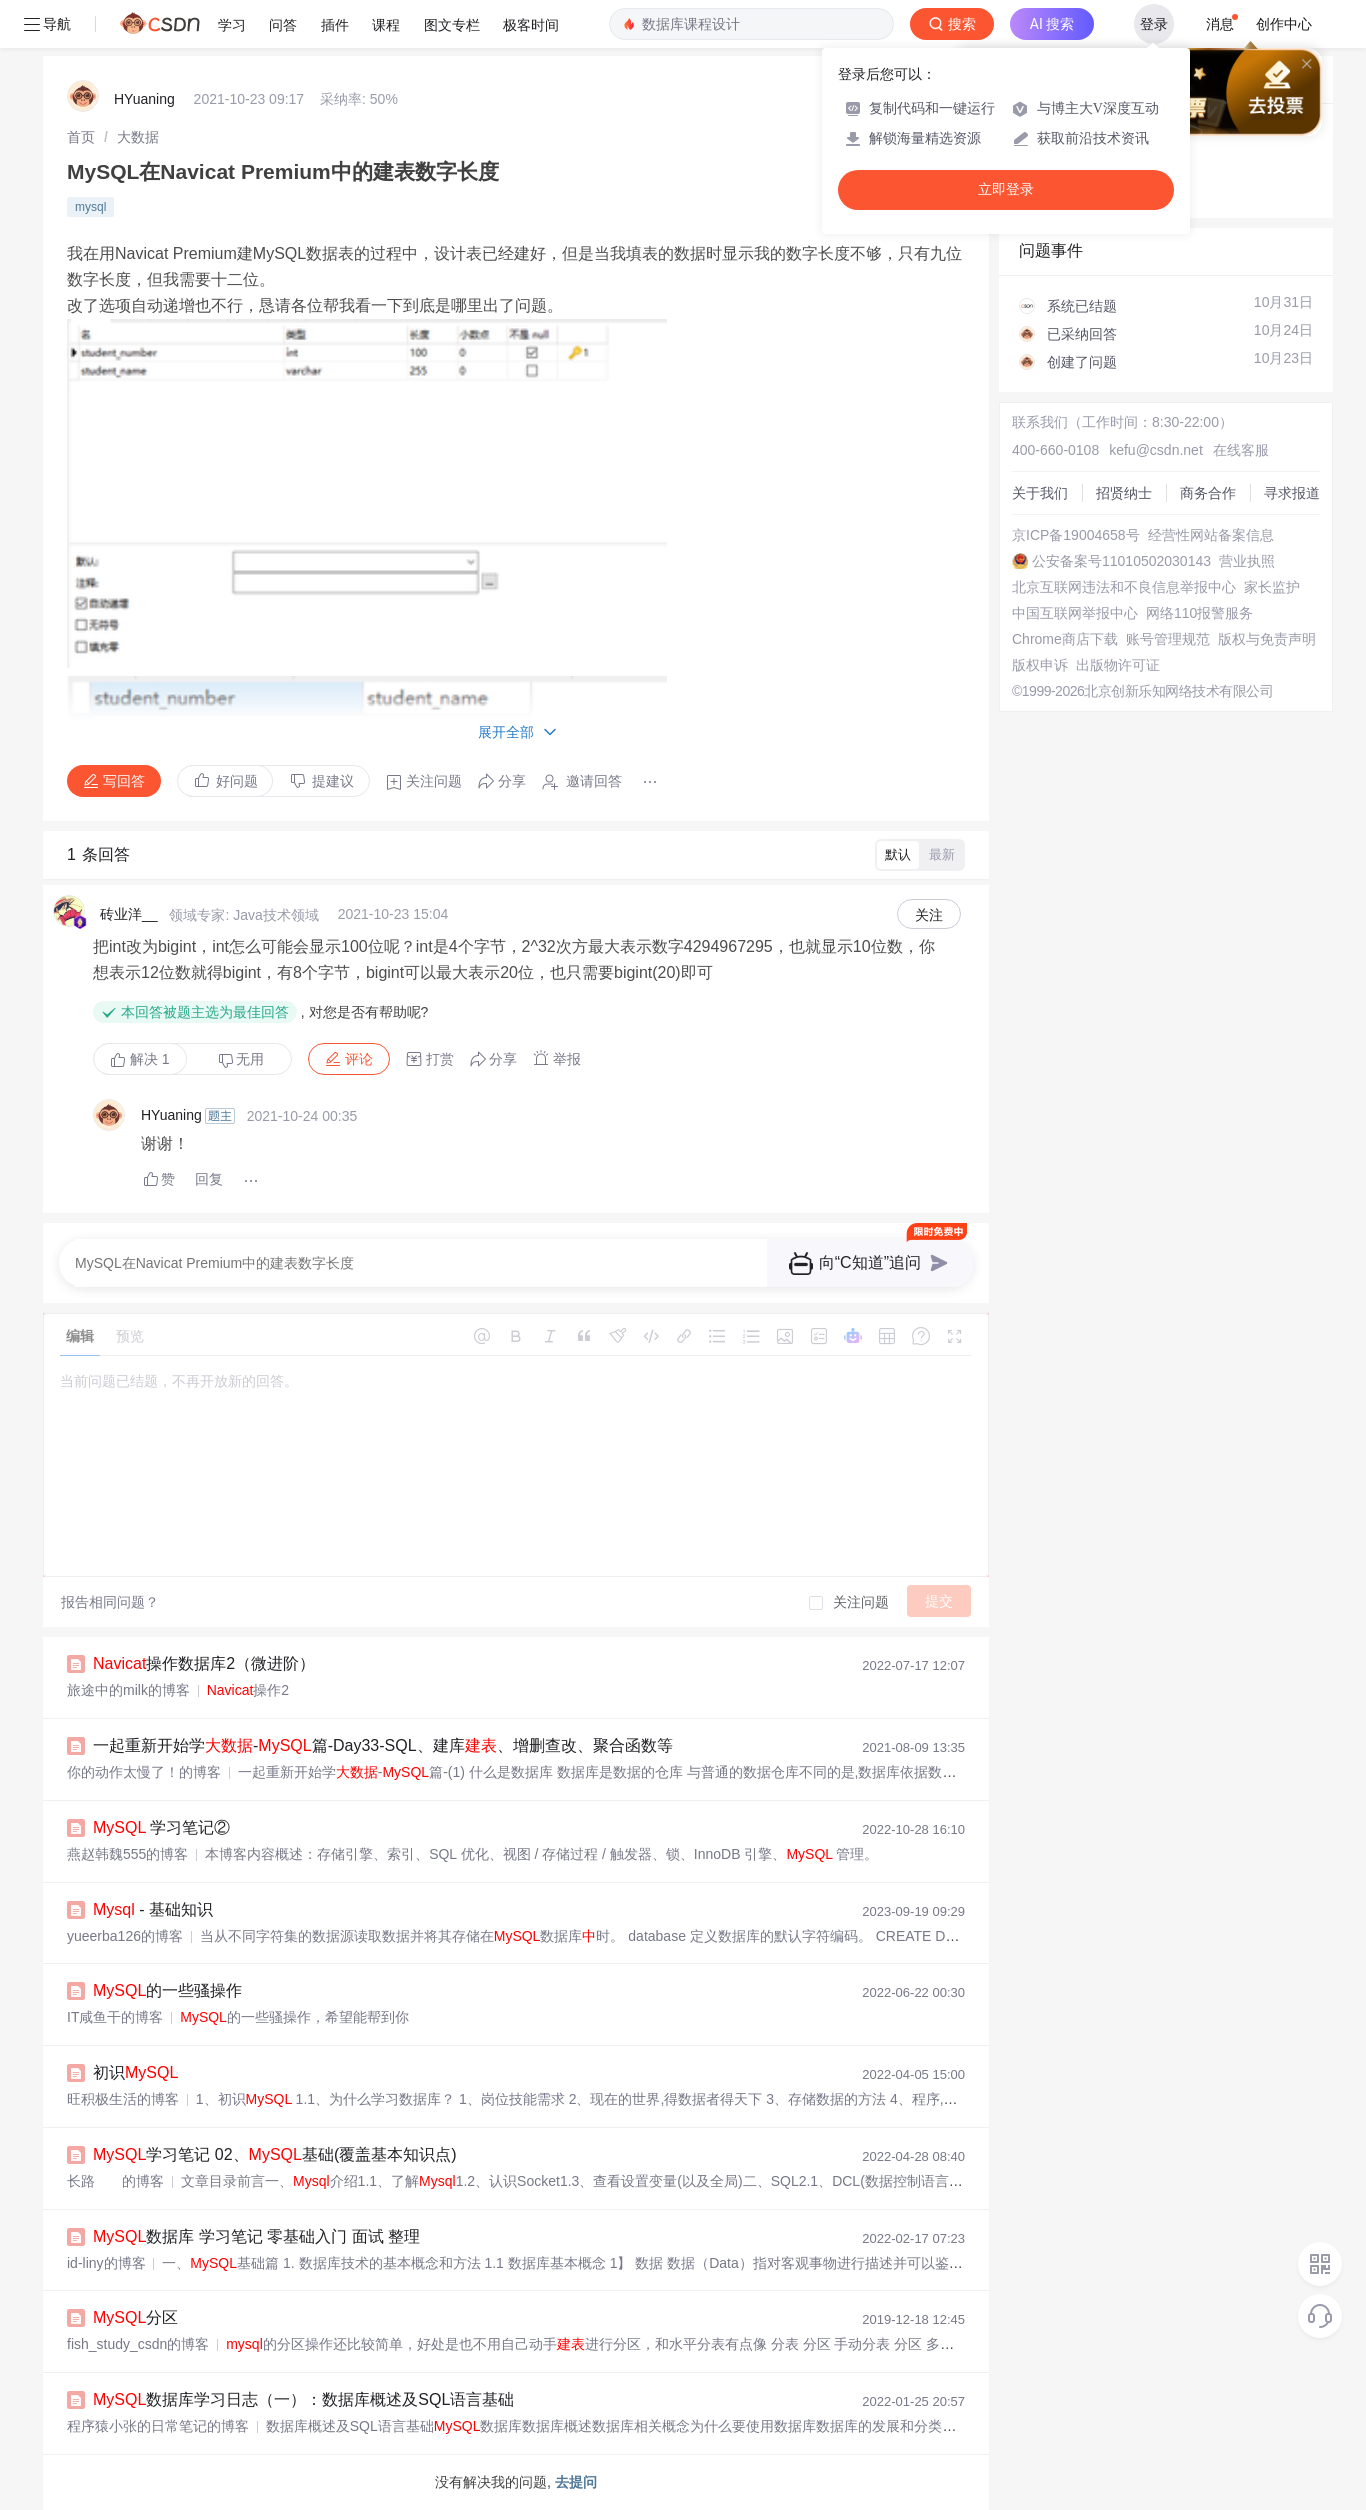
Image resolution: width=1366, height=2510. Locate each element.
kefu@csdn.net (1156, 450)
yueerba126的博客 (125, 1936)
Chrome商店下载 (1065, 639)
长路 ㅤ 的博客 (115, 2181)
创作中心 (1284, 24)
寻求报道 (1292, 493)
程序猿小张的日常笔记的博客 (158, 2426)
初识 (135, 2072)
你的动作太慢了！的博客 (144, 1772)
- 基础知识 (153, 1909)
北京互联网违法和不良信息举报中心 (1124, 587)
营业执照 (1247, 561)
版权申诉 (1040, 665)
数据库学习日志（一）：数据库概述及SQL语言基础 (303, 2399)
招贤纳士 (1124, 493)
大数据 (138, 137)
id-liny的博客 (106, 2263)
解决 (140, 1059)
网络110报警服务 (1199, 613)
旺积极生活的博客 (123, 2099)
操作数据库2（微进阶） (204, 1663)
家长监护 (1272, 587)
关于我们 (1040, 493)
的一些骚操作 (167, 1990)
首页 (81, 137)
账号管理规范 (1168, 639)
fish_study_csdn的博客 (138, 2344)
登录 (1154, 24)
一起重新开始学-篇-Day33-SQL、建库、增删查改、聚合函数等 (383, 1745)
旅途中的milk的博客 (128, 1690)
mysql (90, 207)
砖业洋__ (129, 914)
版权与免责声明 (1267, 639)
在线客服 (1241, 450)
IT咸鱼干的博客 (115, 2017)
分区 (135, 2317)
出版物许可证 (1118, 665)
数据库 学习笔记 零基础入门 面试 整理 (256, 2236)
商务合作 (1208, 493)
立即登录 (1006, 189)
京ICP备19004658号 (1076, 535)
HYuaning (144, 99)
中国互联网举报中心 (1075, 613)
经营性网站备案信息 (1211, 535)
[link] (81, 137)
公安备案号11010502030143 (1121, 561)
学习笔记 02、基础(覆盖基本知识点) (275, 2154)
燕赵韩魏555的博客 (127, 1854)
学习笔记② (161, 1827)
